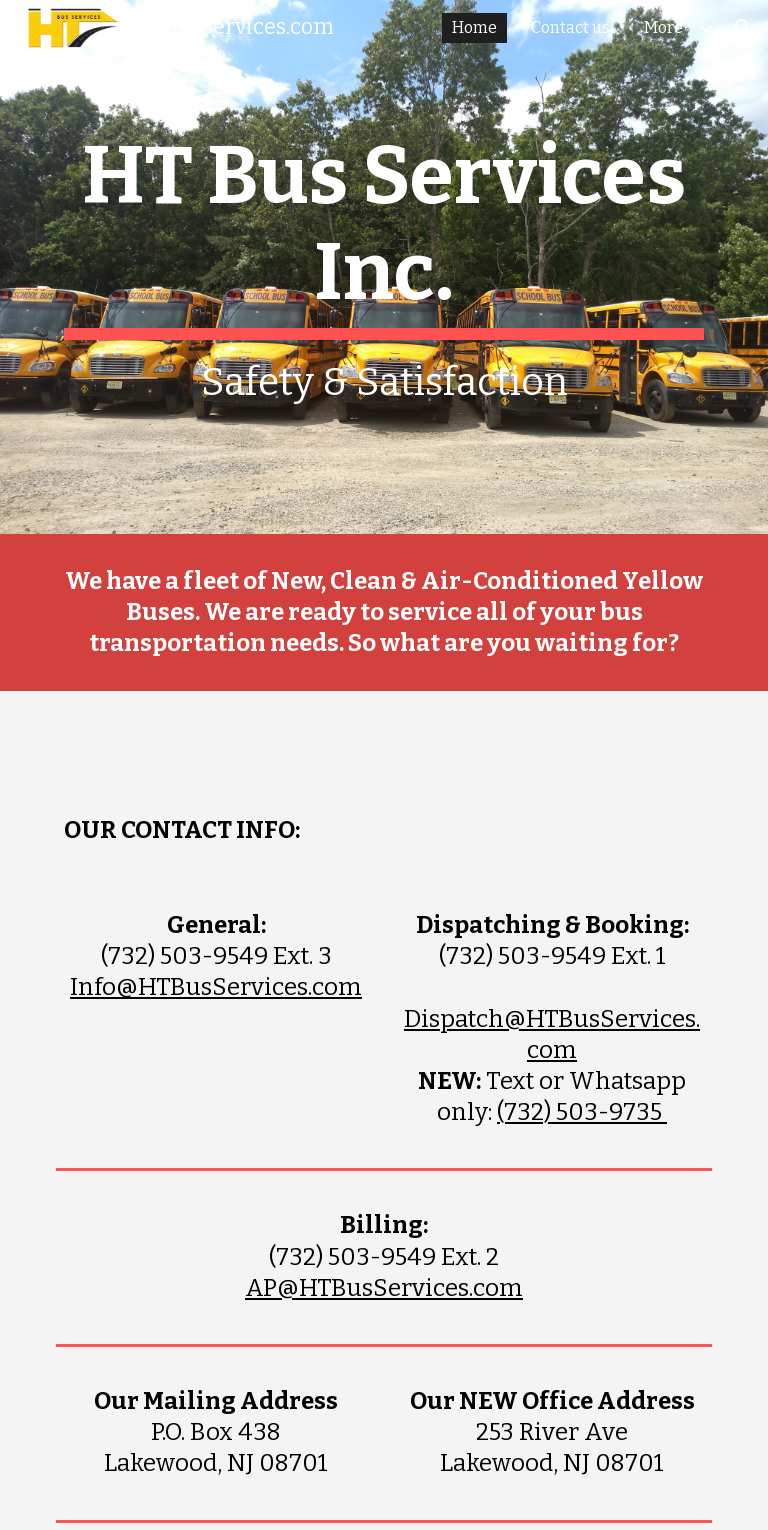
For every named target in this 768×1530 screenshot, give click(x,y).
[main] (383, 267)
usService (629, 1019)
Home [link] (474, 27)
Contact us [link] (570, 27)
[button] (744, 28)
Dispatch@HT (481, 1019)
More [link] (663, 27)
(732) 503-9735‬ (582, 1112)
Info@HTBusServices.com (216, 987)
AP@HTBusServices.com (384, 1288)
